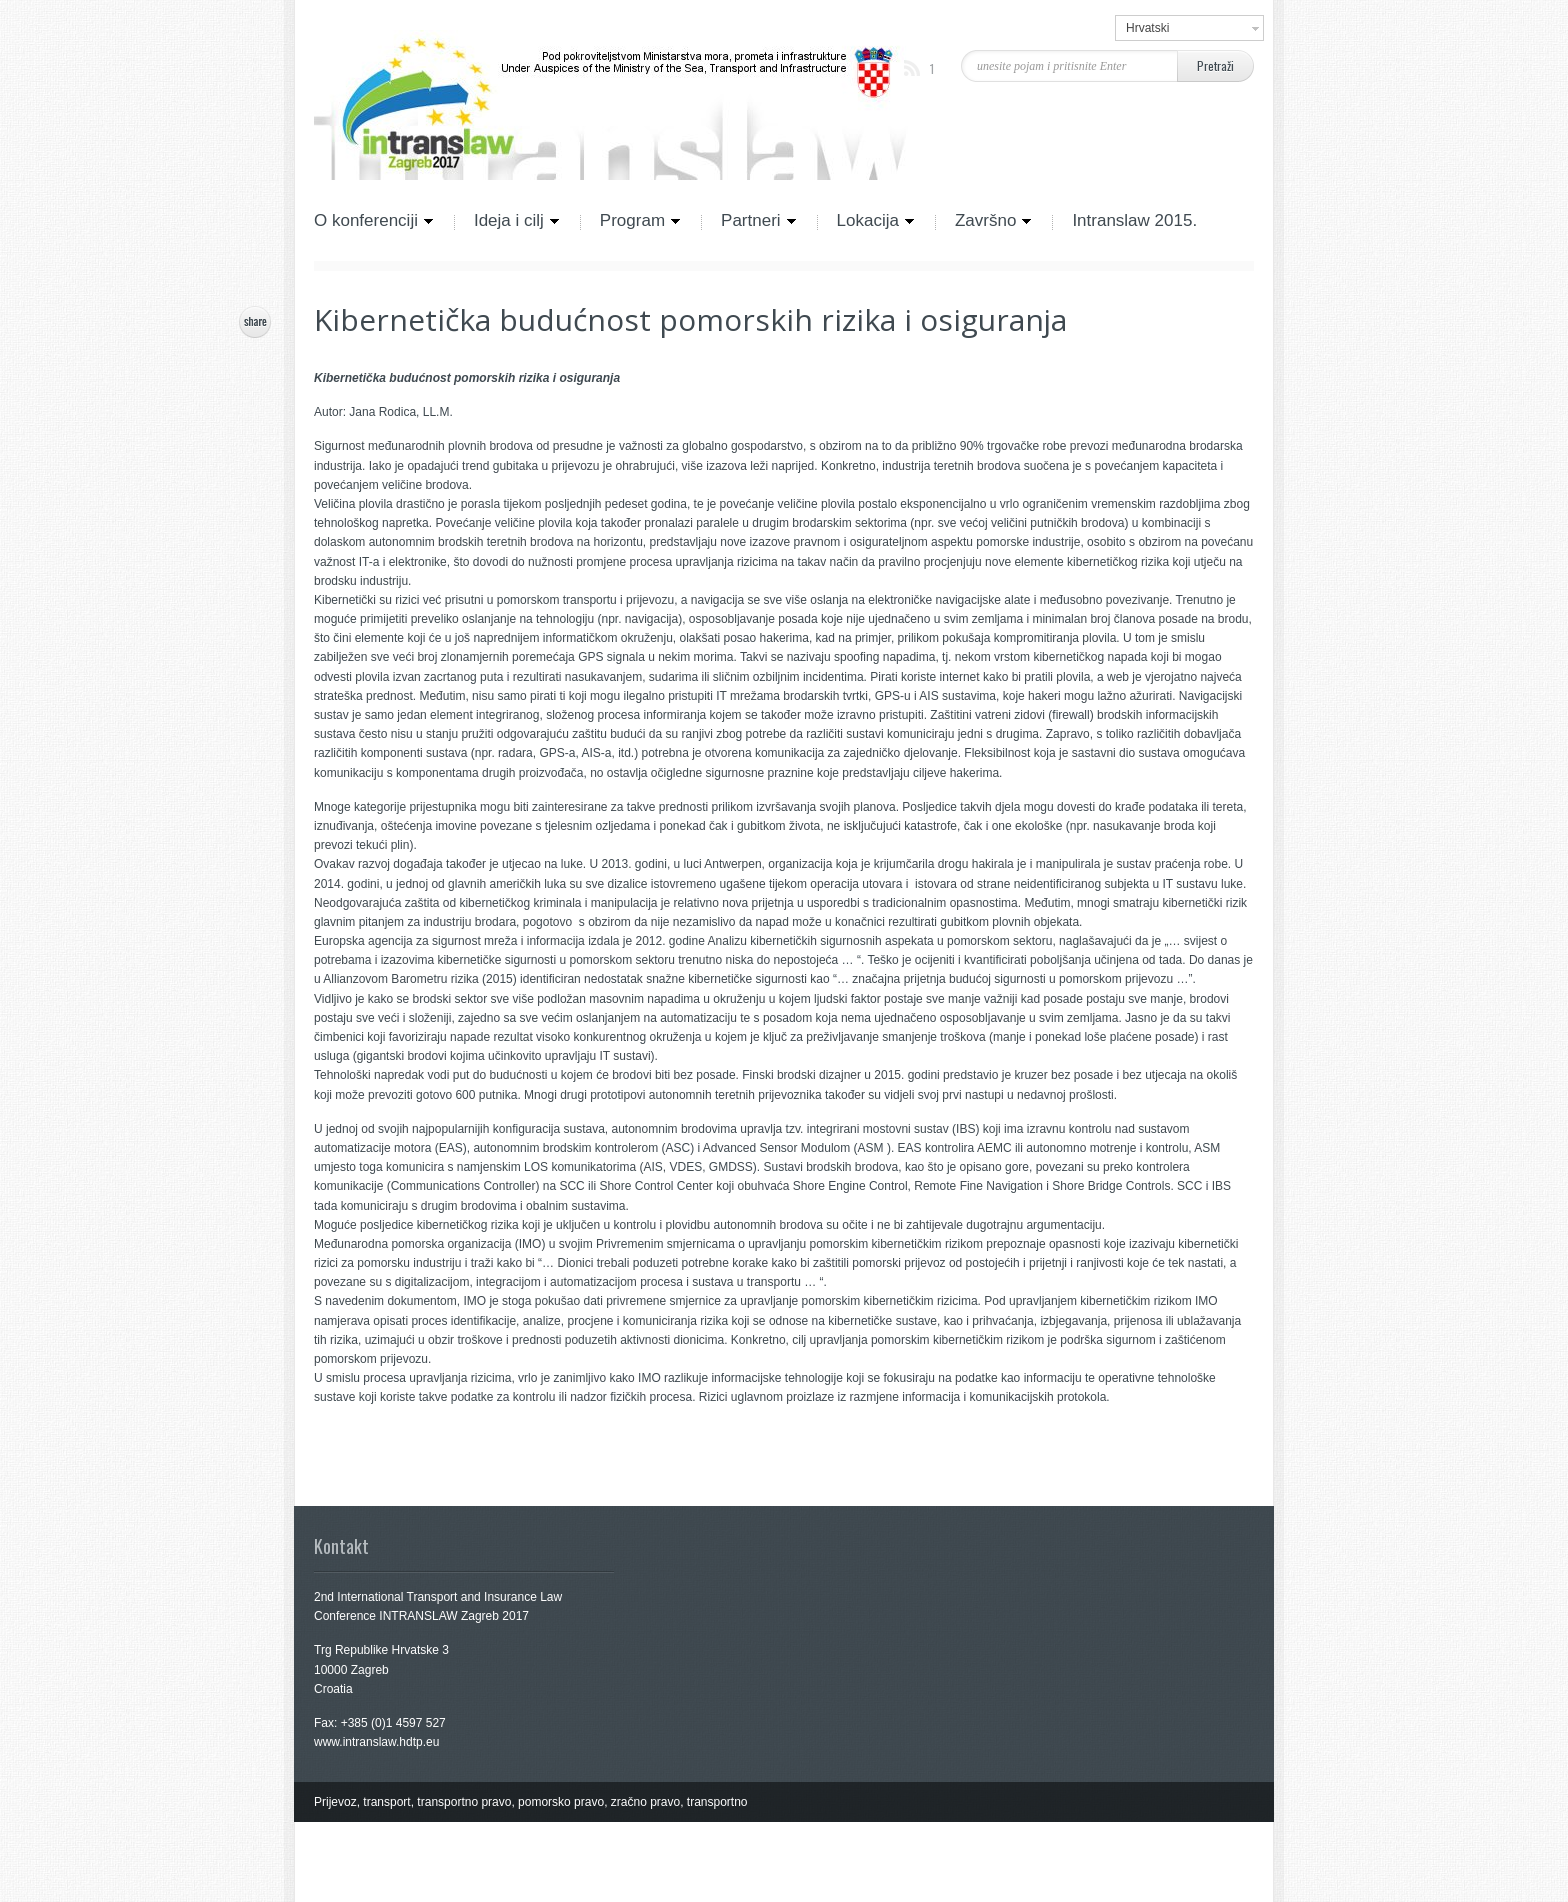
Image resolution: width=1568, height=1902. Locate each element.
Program (630, 222)
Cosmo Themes (453, 1882)
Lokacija (866, 222)
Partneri (749, 222)
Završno (983, 222)
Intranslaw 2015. (1134, 222)
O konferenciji (374, 222)
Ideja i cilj (507, 222)
